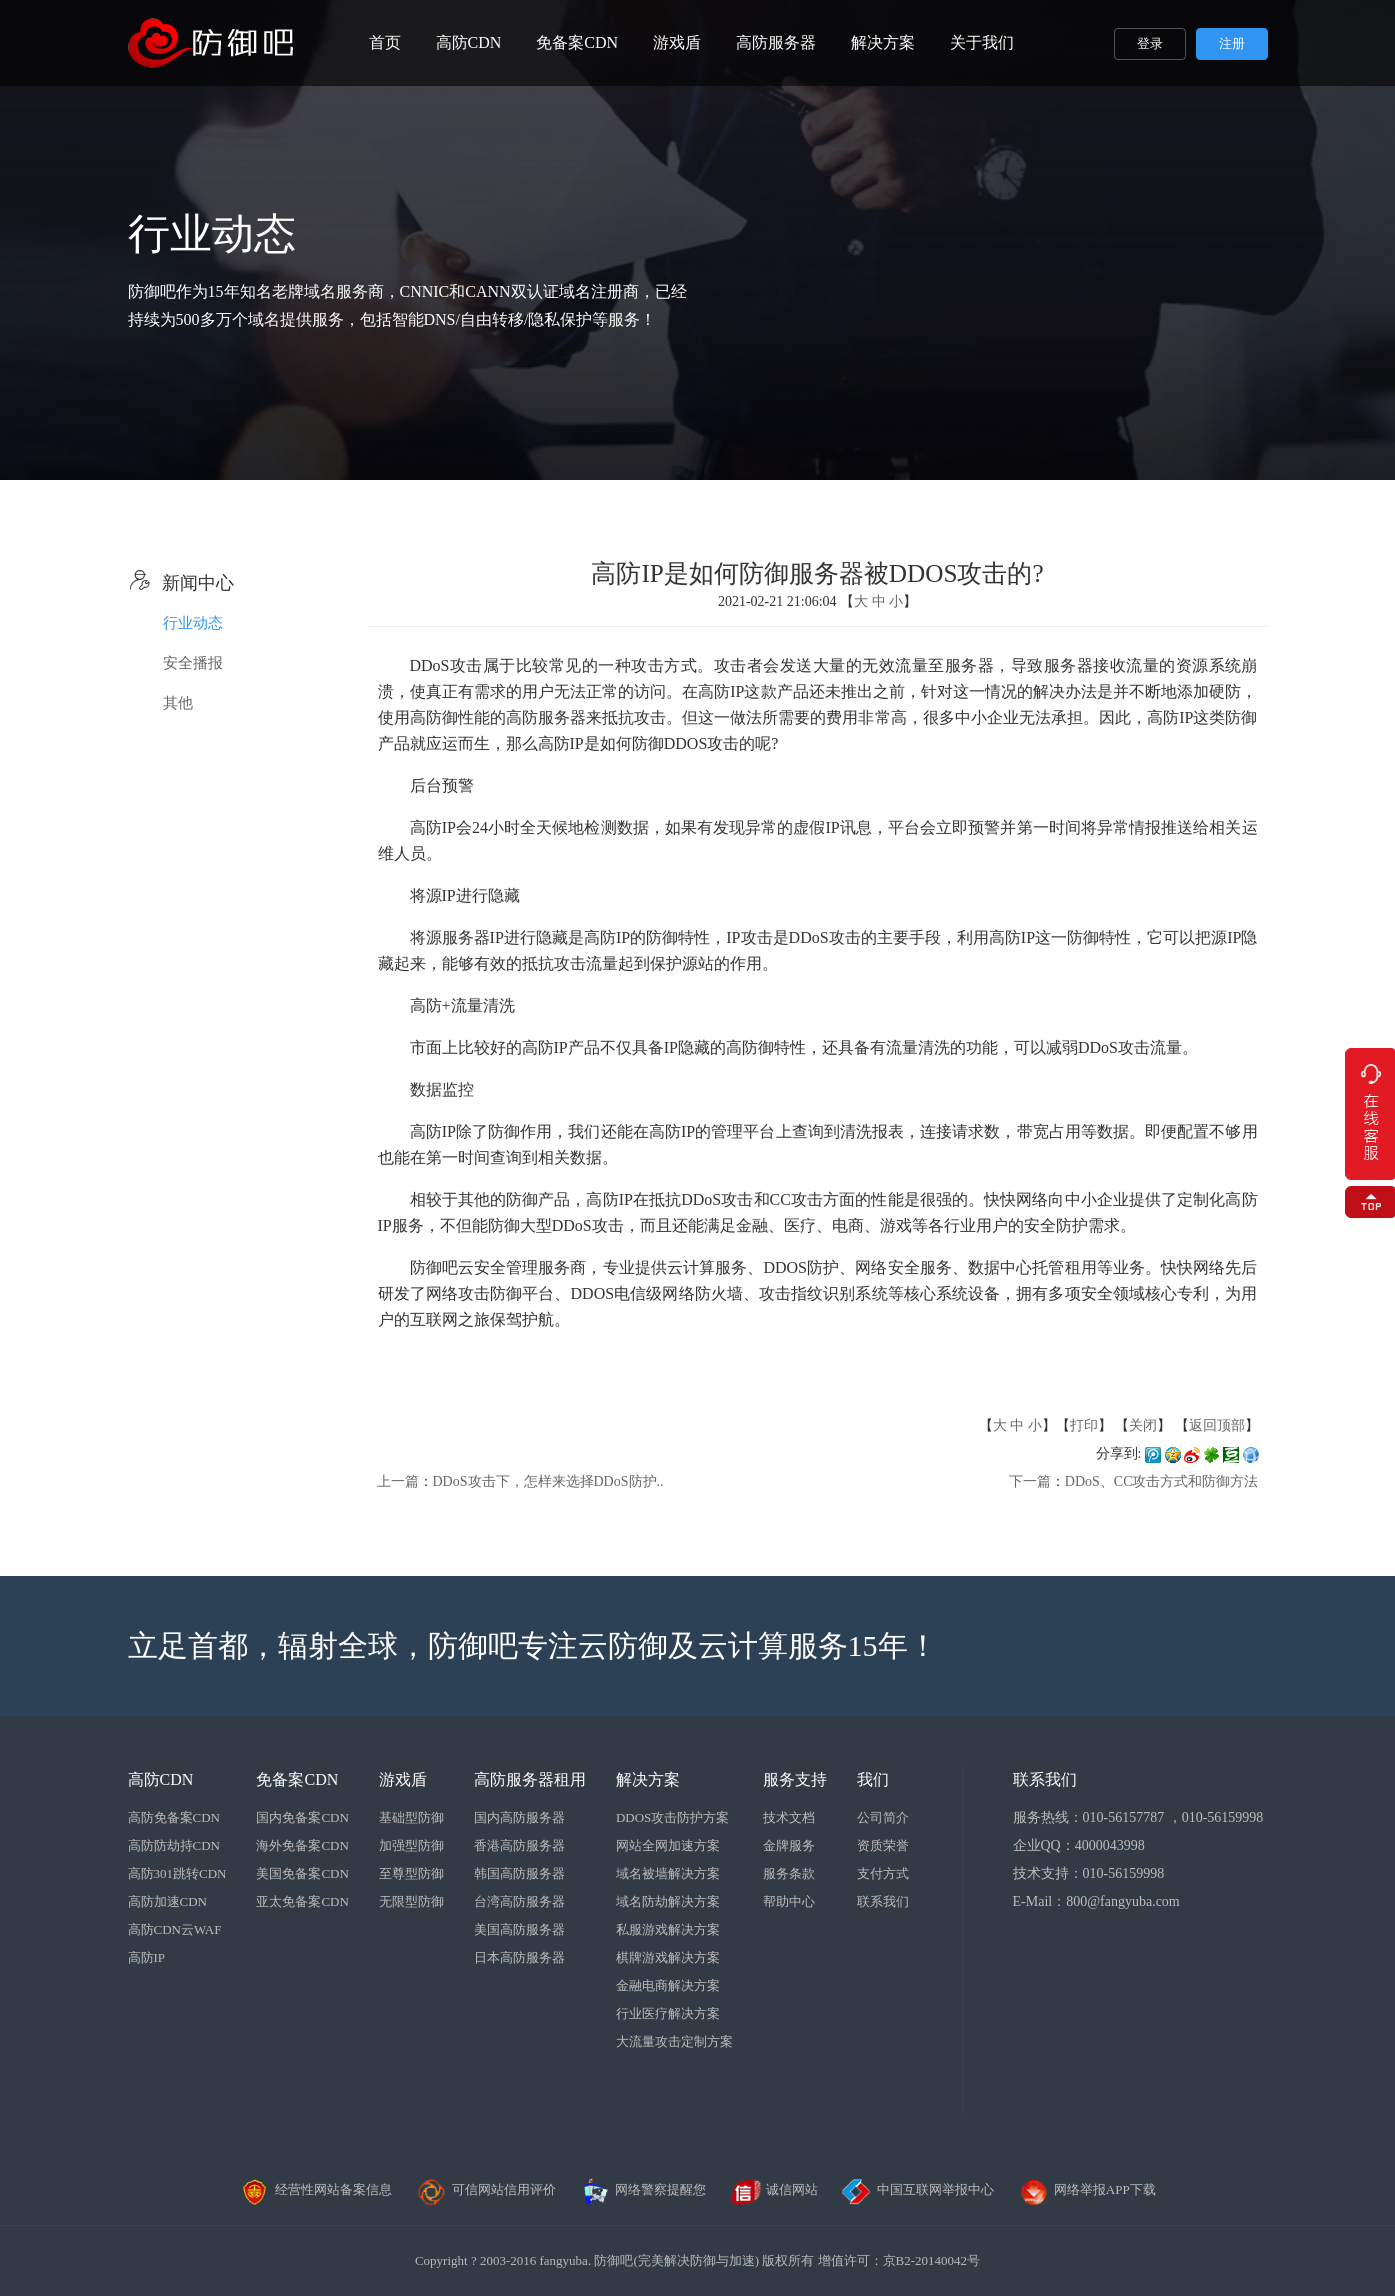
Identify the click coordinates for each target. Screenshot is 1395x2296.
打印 (1084, 1425)
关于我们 (982, 42)
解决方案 (883, 42)
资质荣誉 (883, 1845)
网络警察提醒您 (642, 2189)
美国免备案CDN (302, 1873)
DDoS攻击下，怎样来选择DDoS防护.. (548, 1481)
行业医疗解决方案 (668, 2013)
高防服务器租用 (530, 1779)
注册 (1232, 43)
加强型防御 (411, 1845)
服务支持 (795, 1779)
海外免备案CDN (302, 1845)
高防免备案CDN (174, 1817)
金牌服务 (789, 1845)
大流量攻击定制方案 (674, 2041)
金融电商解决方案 (668, 1985)
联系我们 (883, 1901)
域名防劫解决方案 (668, 1901)
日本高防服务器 (519, 1957)
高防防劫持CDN (174, 1845)
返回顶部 (1217, 1425)
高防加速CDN (167, 1901)
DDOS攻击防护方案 (672, 1817)
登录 (1150, 43)
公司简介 (883, 1817)
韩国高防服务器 (519, 1873)
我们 (873, 1779)
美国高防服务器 (519, 1929)
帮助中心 (789, 1901)
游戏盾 (677, 42)
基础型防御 (411, 1817)
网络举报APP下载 (1087, 2189)
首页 (385, 42)
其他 (178, 703)
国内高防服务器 (519, 1817)
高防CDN (469, 42)
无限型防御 (411, 1901)
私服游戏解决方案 (668, 1929)
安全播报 (193, 663)
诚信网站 (774, 2189)
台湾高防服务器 (519, 1901)
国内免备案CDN (302, 1817)
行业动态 (193, 623)
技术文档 (789, 1817)
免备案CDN (577, 42)
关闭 (1143, 1425)
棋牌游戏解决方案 (668, 1957)
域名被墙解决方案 (668, 1873)
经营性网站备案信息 (315, 2189)
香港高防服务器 (519, 1845)
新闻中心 (181, 583)
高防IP (147, 1957)
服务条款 (789, 1873)
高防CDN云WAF (175, 1929)
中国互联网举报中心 (917, 2189)
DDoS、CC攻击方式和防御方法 (1162, 1481)
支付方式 (883, 1873)
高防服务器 (776, 42)
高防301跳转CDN (177, 1873)
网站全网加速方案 (668, 1845)
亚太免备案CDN (302, 1901)
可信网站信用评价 (486, 2189)
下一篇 (1030, 1481)
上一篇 (398, 1481)
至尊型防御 (411, 1873)
